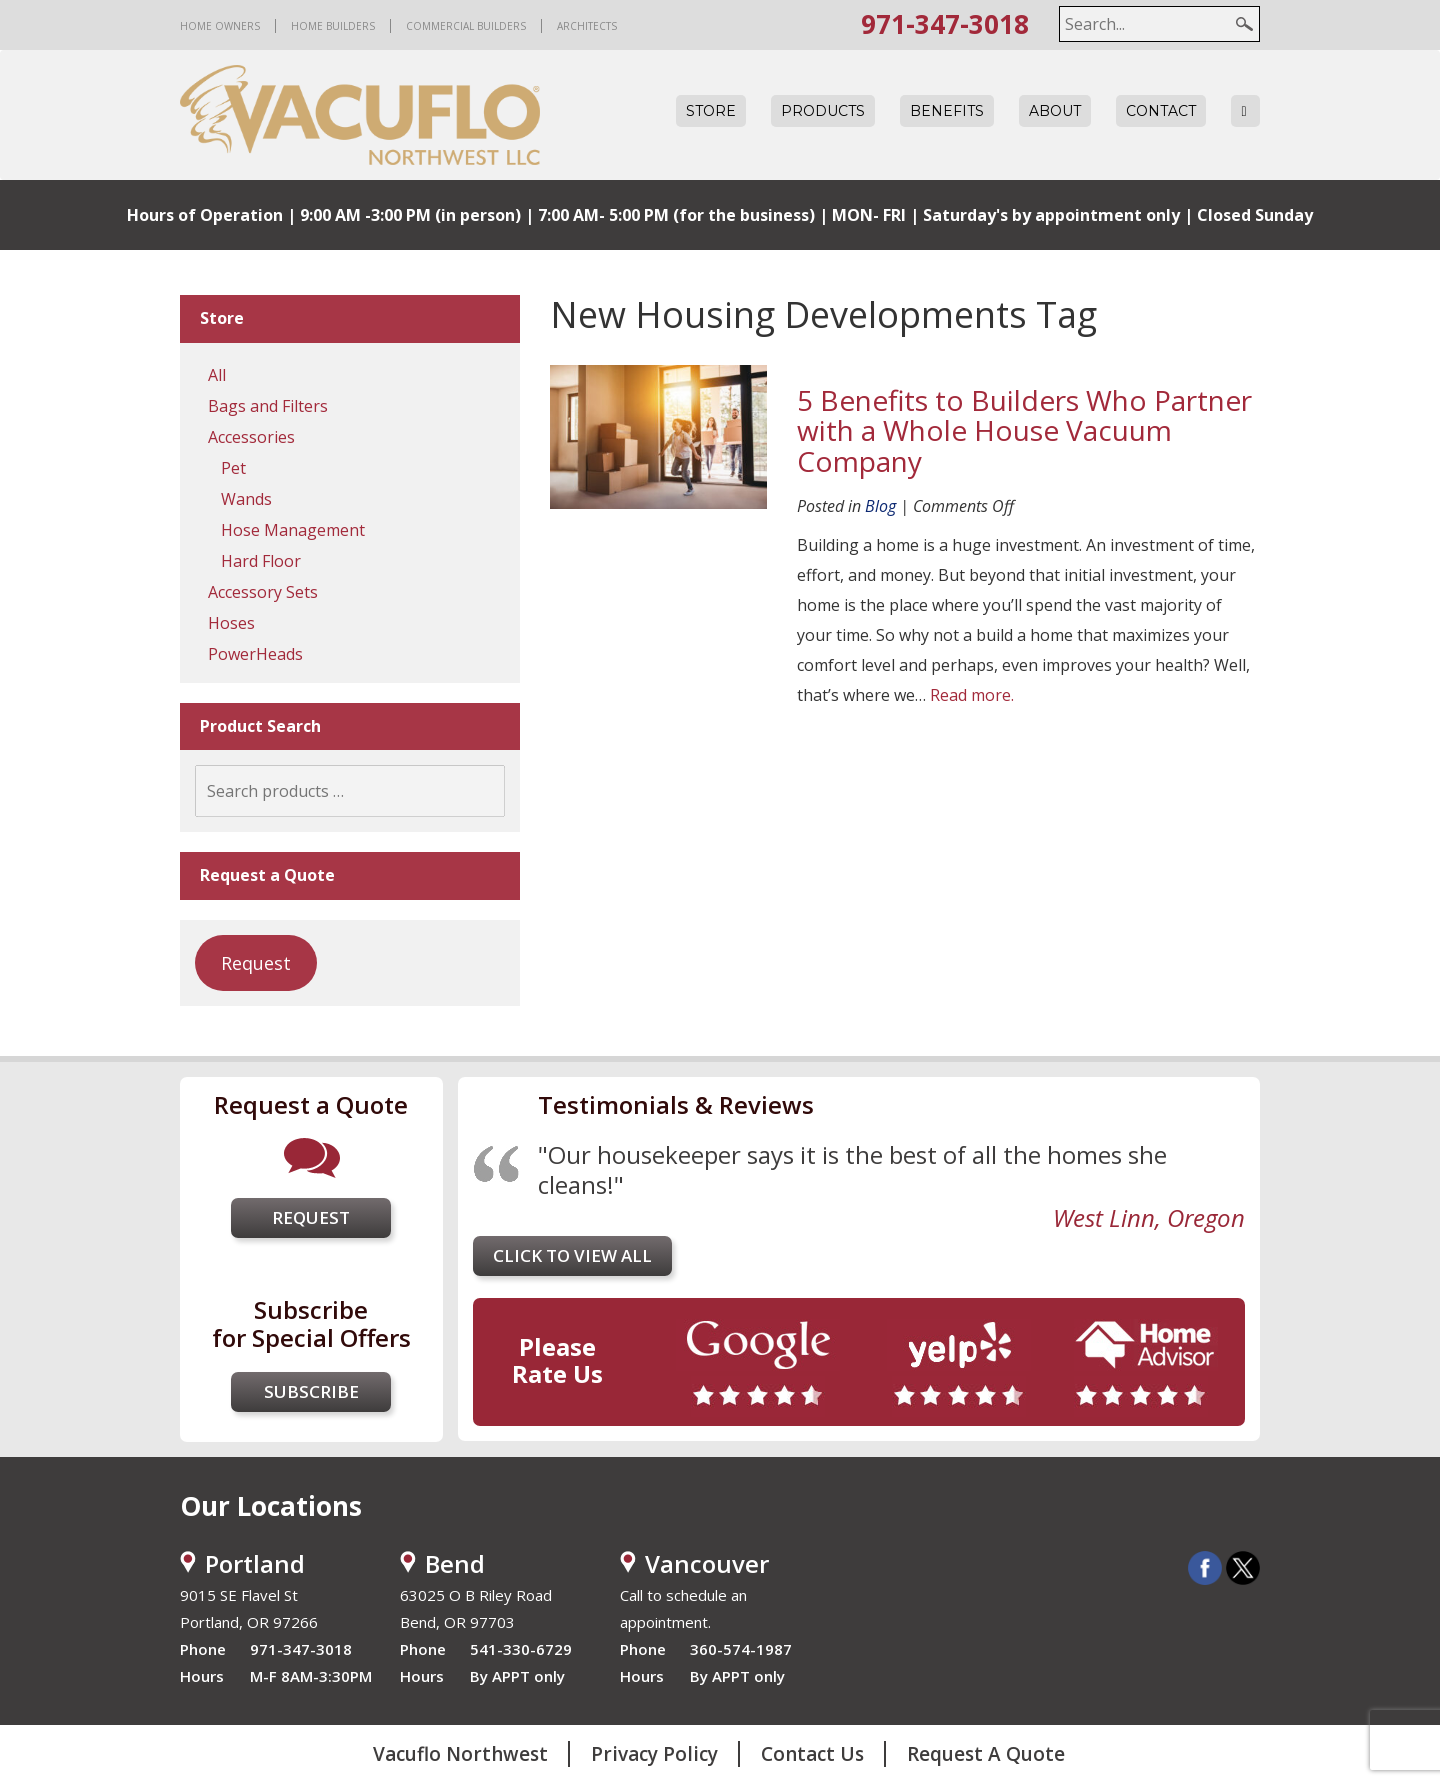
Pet (233, 468)
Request (256, 963)
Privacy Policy (654, 1754)
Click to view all (572, 1255)
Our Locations (271, 1506)
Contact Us (812, 1754)
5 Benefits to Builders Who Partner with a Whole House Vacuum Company (1024, 431)
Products (823, 111)
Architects (587, 26)
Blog (880, 506)
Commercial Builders (466, 26)
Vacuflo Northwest (460, 1754)
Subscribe (311, 1391)
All (217, 375)
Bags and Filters (268, 406)
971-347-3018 (945, 24)
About (1055, 111)
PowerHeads (255, 654)
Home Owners (220, 26)
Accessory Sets (263, 592)
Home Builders (333, 26)
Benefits (947, 111)
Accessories (251, 437)
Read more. (972, 695)
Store (711, 111)
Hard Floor (261, 561)
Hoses (231, 623)
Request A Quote (986, 1754)
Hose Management (293, 530)
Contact (1161, 111)
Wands (246, 499)
